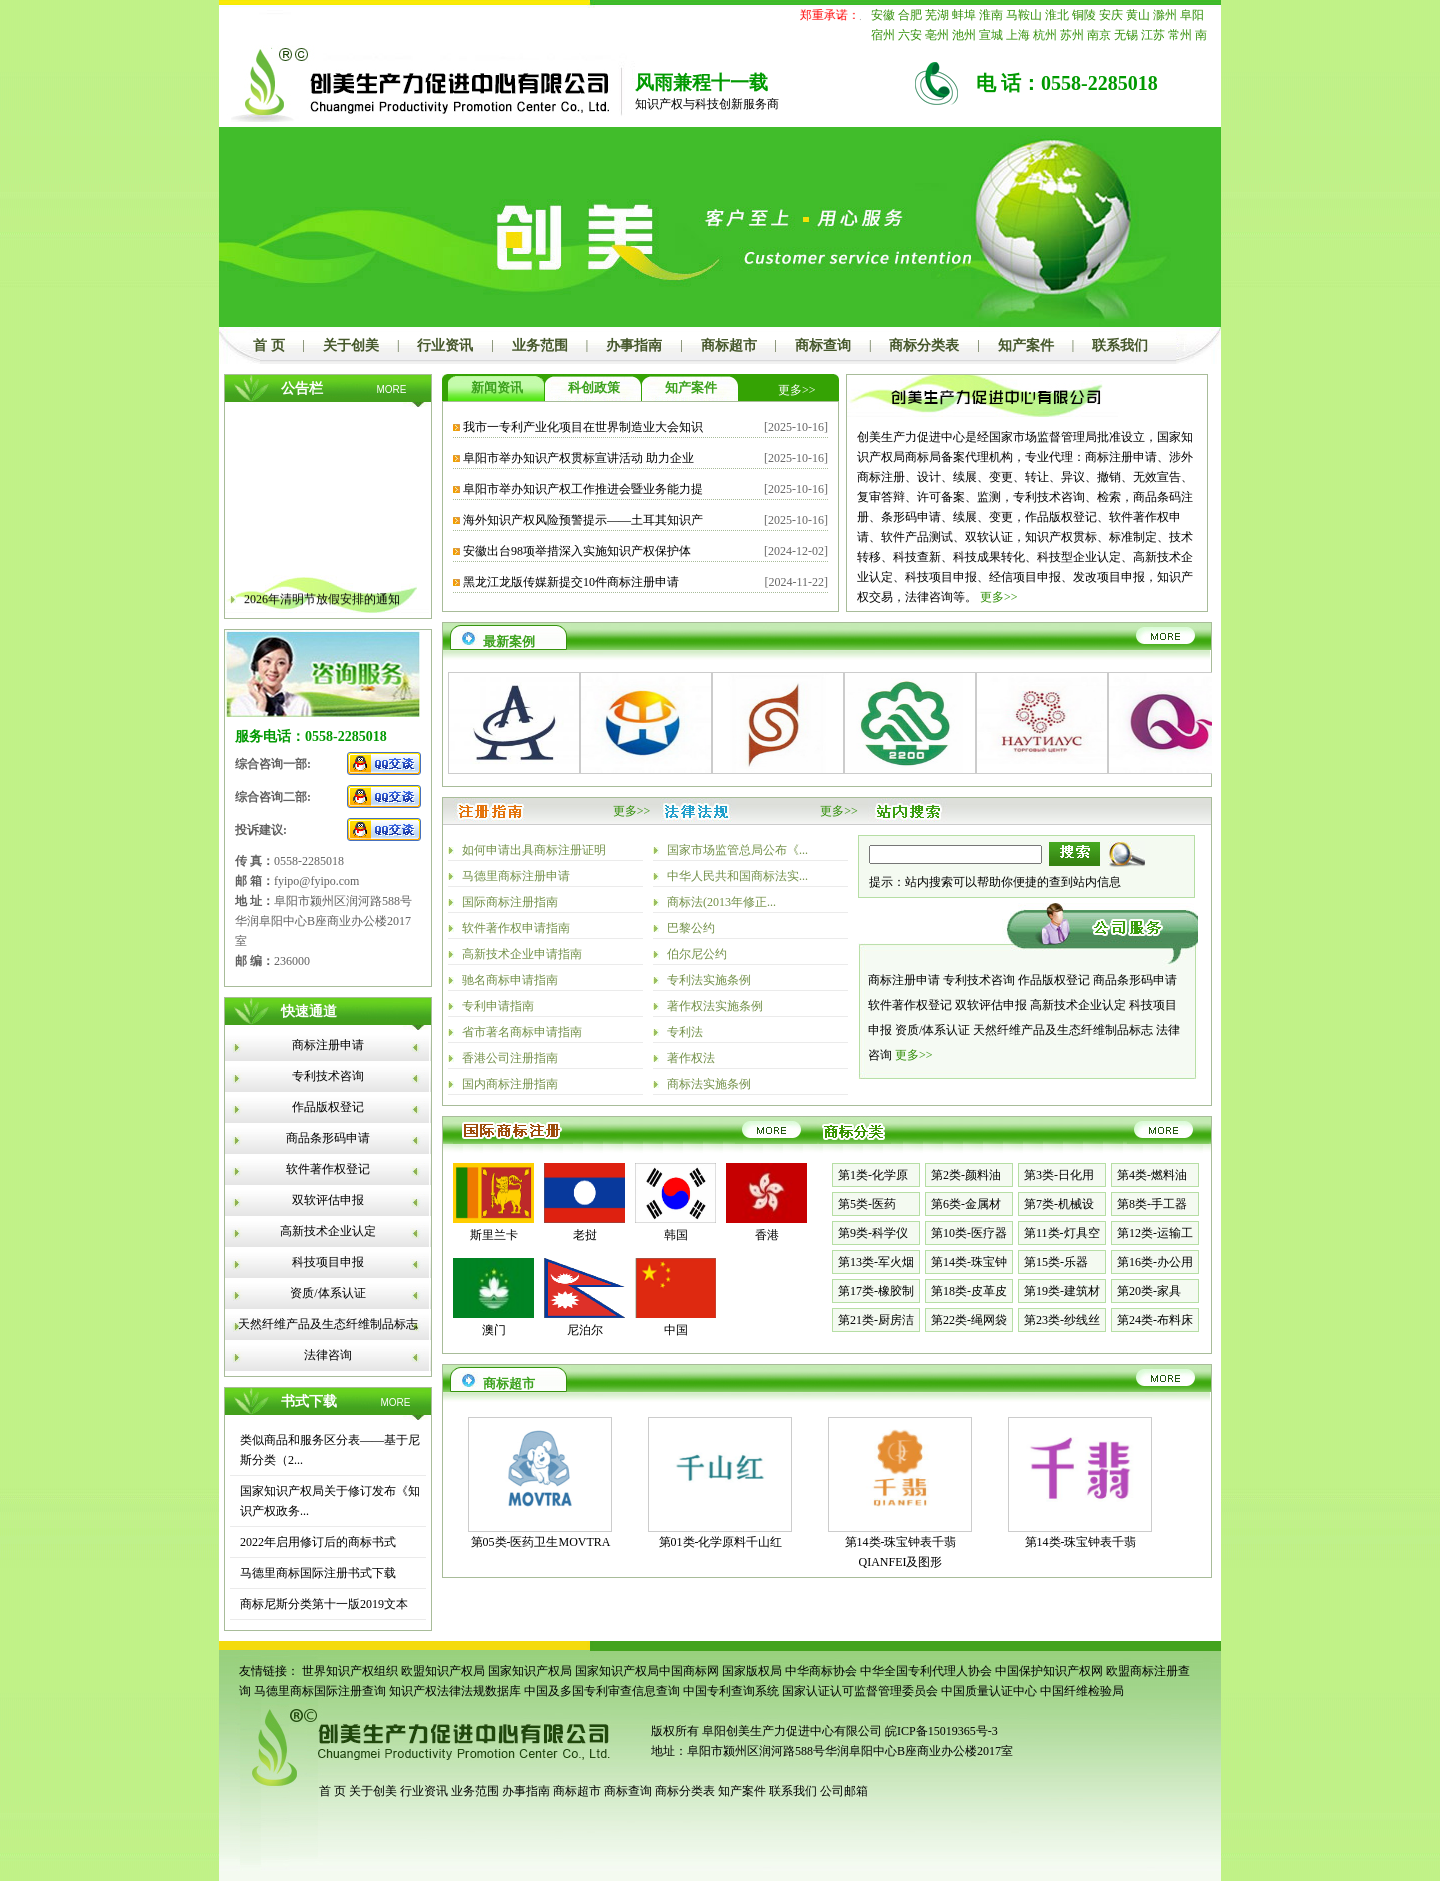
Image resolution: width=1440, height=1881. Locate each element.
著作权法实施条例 (715, 1006)
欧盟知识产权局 (443, 1671)
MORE (392, 389)
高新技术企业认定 (328, 1231)
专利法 (685, 1032)
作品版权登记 (328, 1107)
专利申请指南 (498, 1006)
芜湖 (937, 15)
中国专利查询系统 (731, 1691)
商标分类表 (924, 345)
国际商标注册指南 (510, 902)
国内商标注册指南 (510, 1084)
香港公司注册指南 (510, 1058)
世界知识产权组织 (350, 1671)
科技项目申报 (328, 1262)
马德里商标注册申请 (516, 876)
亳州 (937, 35)
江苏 (1153, 35)
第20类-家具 (1149, 1291)
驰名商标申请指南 (510, 980)
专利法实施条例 (709, 980)
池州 (964, 35)
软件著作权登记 (328, 1169)
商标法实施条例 (709, 1084)
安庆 (1111, 15)
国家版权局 (752, 1671)
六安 (910, 35)
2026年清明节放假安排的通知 (322, 608)
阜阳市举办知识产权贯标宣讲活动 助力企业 (578, 458)
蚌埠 (964, 15)
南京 (1099, 35)
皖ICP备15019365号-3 (941, 1731)
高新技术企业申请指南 (522, 954)
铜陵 (1084, 15)
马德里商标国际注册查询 (320, 1691)
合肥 (910, 15)
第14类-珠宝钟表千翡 (1081, 1542)
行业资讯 (445, 345)
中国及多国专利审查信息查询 (602, 1691)
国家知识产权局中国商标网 (647, 1671)
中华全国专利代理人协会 (926, 1671)
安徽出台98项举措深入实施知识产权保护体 (577, 551)
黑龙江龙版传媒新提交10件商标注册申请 (571, 582)
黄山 (1138, 15)
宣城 (991, 35)
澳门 (494, 1330)
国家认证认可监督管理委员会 (860, 1691)
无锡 (1126, 35)
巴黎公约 (691, 928)
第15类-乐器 (1056, 1262)
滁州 (1165, 15)
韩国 (676, 1235)
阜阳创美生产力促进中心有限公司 (790, 1731)
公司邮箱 (844, 1791)
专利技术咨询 (328, 1076)
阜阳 (1192, 15)
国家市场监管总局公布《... (737, 850)
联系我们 (1120, 345)
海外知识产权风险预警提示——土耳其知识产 (583, 520)
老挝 (585, 1235)
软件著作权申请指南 (516, 928)
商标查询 (823, 345)
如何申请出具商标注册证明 (534, 850)
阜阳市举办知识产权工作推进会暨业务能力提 (583, 489)
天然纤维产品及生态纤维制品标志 (328, 1324)
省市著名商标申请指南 (522, 1032)
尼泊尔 (585, 1330)
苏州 (1072, 35)
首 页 (269, 345)
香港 (767, 1235)
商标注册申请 (328, 1045)
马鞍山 (1024, 15)
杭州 (1045, 35)
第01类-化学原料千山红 (721, 1542)
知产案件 (1026, 345)
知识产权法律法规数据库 (455, 1691)
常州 (1180, 35)
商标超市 (729, 345)
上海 (1018, 35)
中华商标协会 (821, 1671)
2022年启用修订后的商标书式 (318, 1542)
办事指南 (634, 345)
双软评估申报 (328, 1200)
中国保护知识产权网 (1049, 1671)
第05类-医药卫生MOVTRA (541, 1542)
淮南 (991, 15)
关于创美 (351, 345)
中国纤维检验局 (1082, 1691)
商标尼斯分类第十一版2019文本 (324, 1604)
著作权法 (691, 1058)
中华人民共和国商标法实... (737, 876)
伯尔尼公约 (697, 954)
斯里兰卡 (494, 1235)
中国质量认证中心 (989, 1691)
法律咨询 (328, 1355)
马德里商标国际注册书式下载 (318, 1573)
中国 (676, 1330)
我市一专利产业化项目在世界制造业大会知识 (583, 427)
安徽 (883, 15)
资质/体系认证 (327, 1293)
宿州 (883, 35)
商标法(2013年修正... (721, 902)
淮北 (1057, 15)
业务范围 (540, 345)
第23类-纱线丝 (1062, 1320)
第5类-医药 (867, 1204)
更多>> (797, 390)
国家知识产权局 (530, 1671)
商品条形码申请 (328, 1138)
